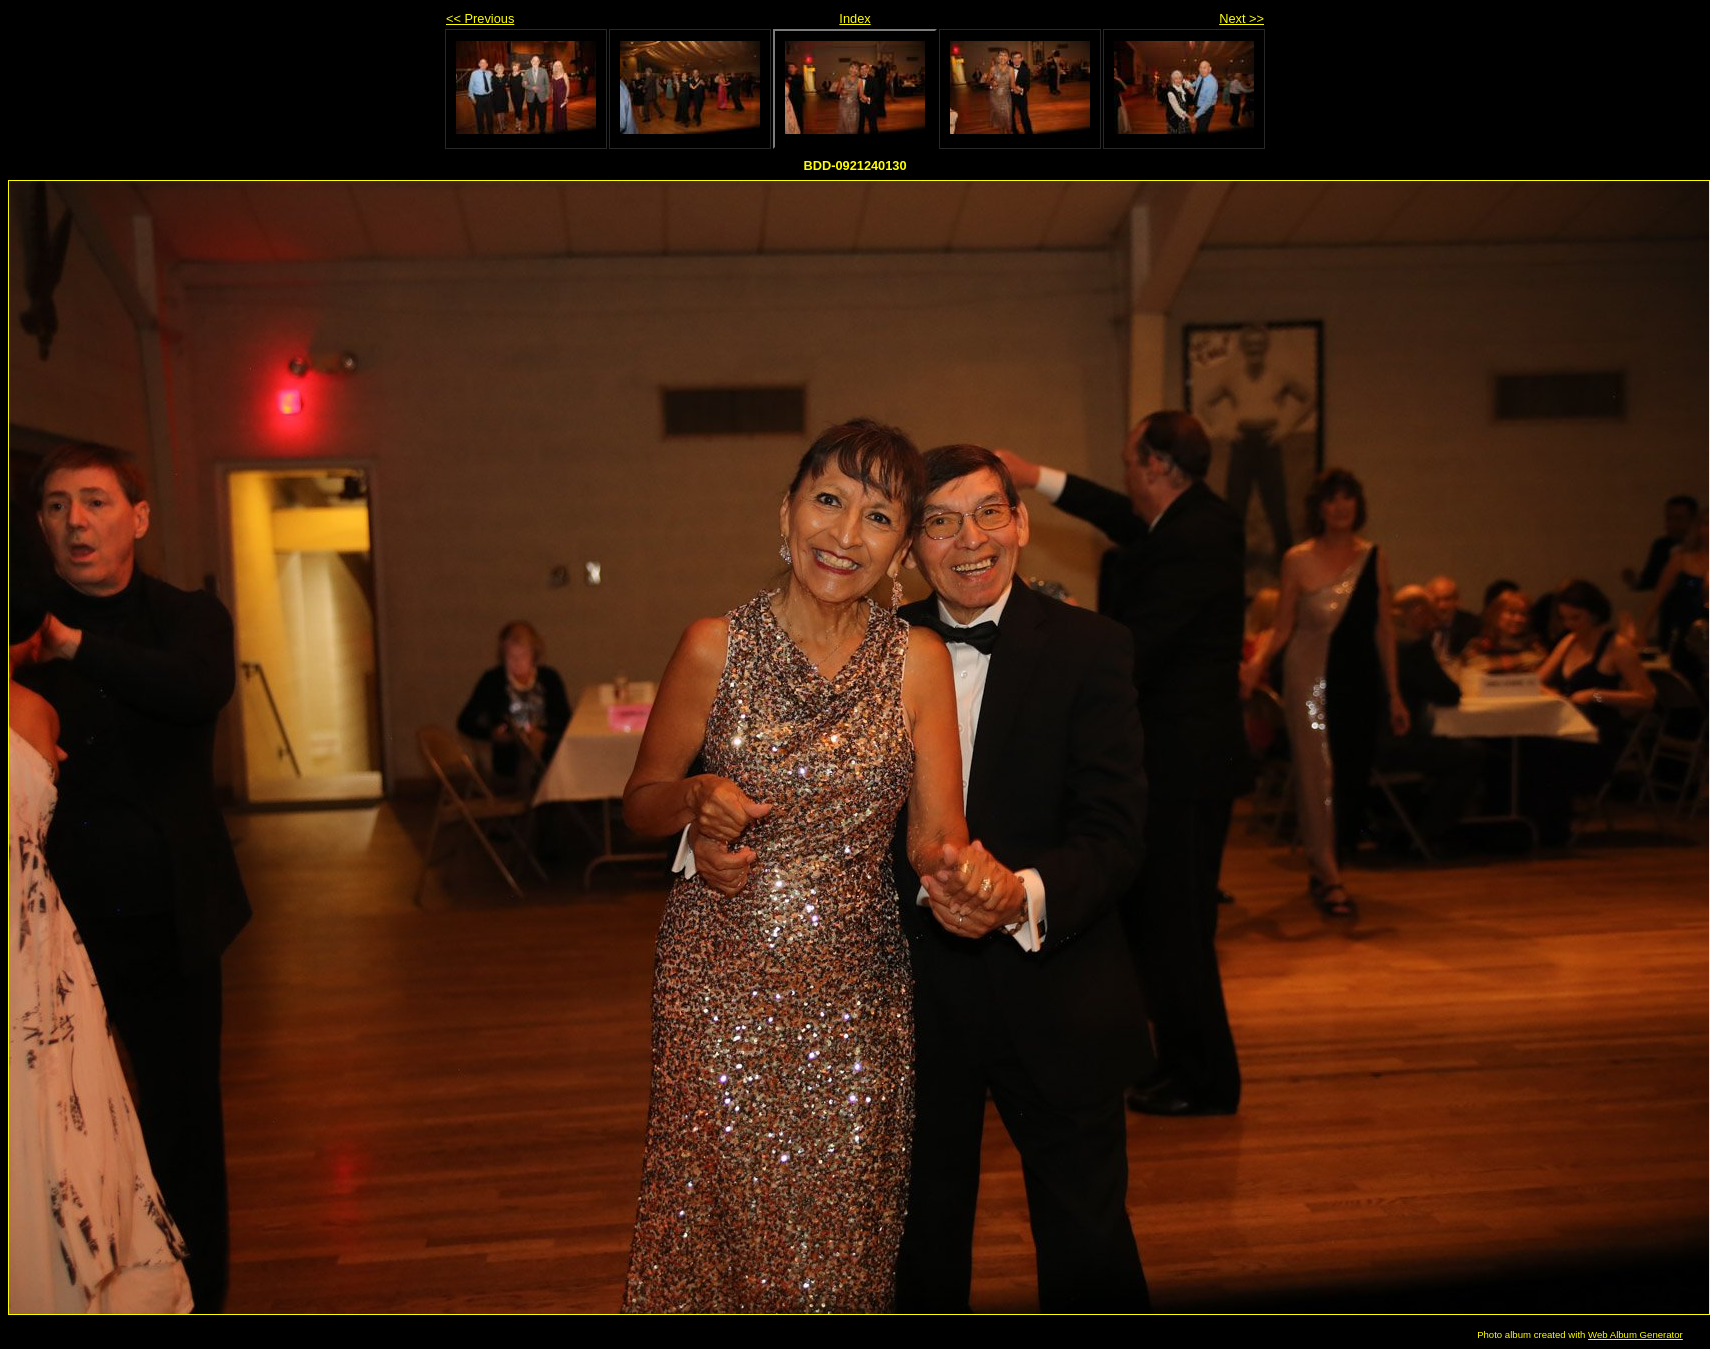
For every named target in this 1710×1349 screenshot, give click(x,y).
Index (854, 18)
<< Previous (480, 18)
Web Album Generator (1635, 1334)
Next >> (1241, 18)
